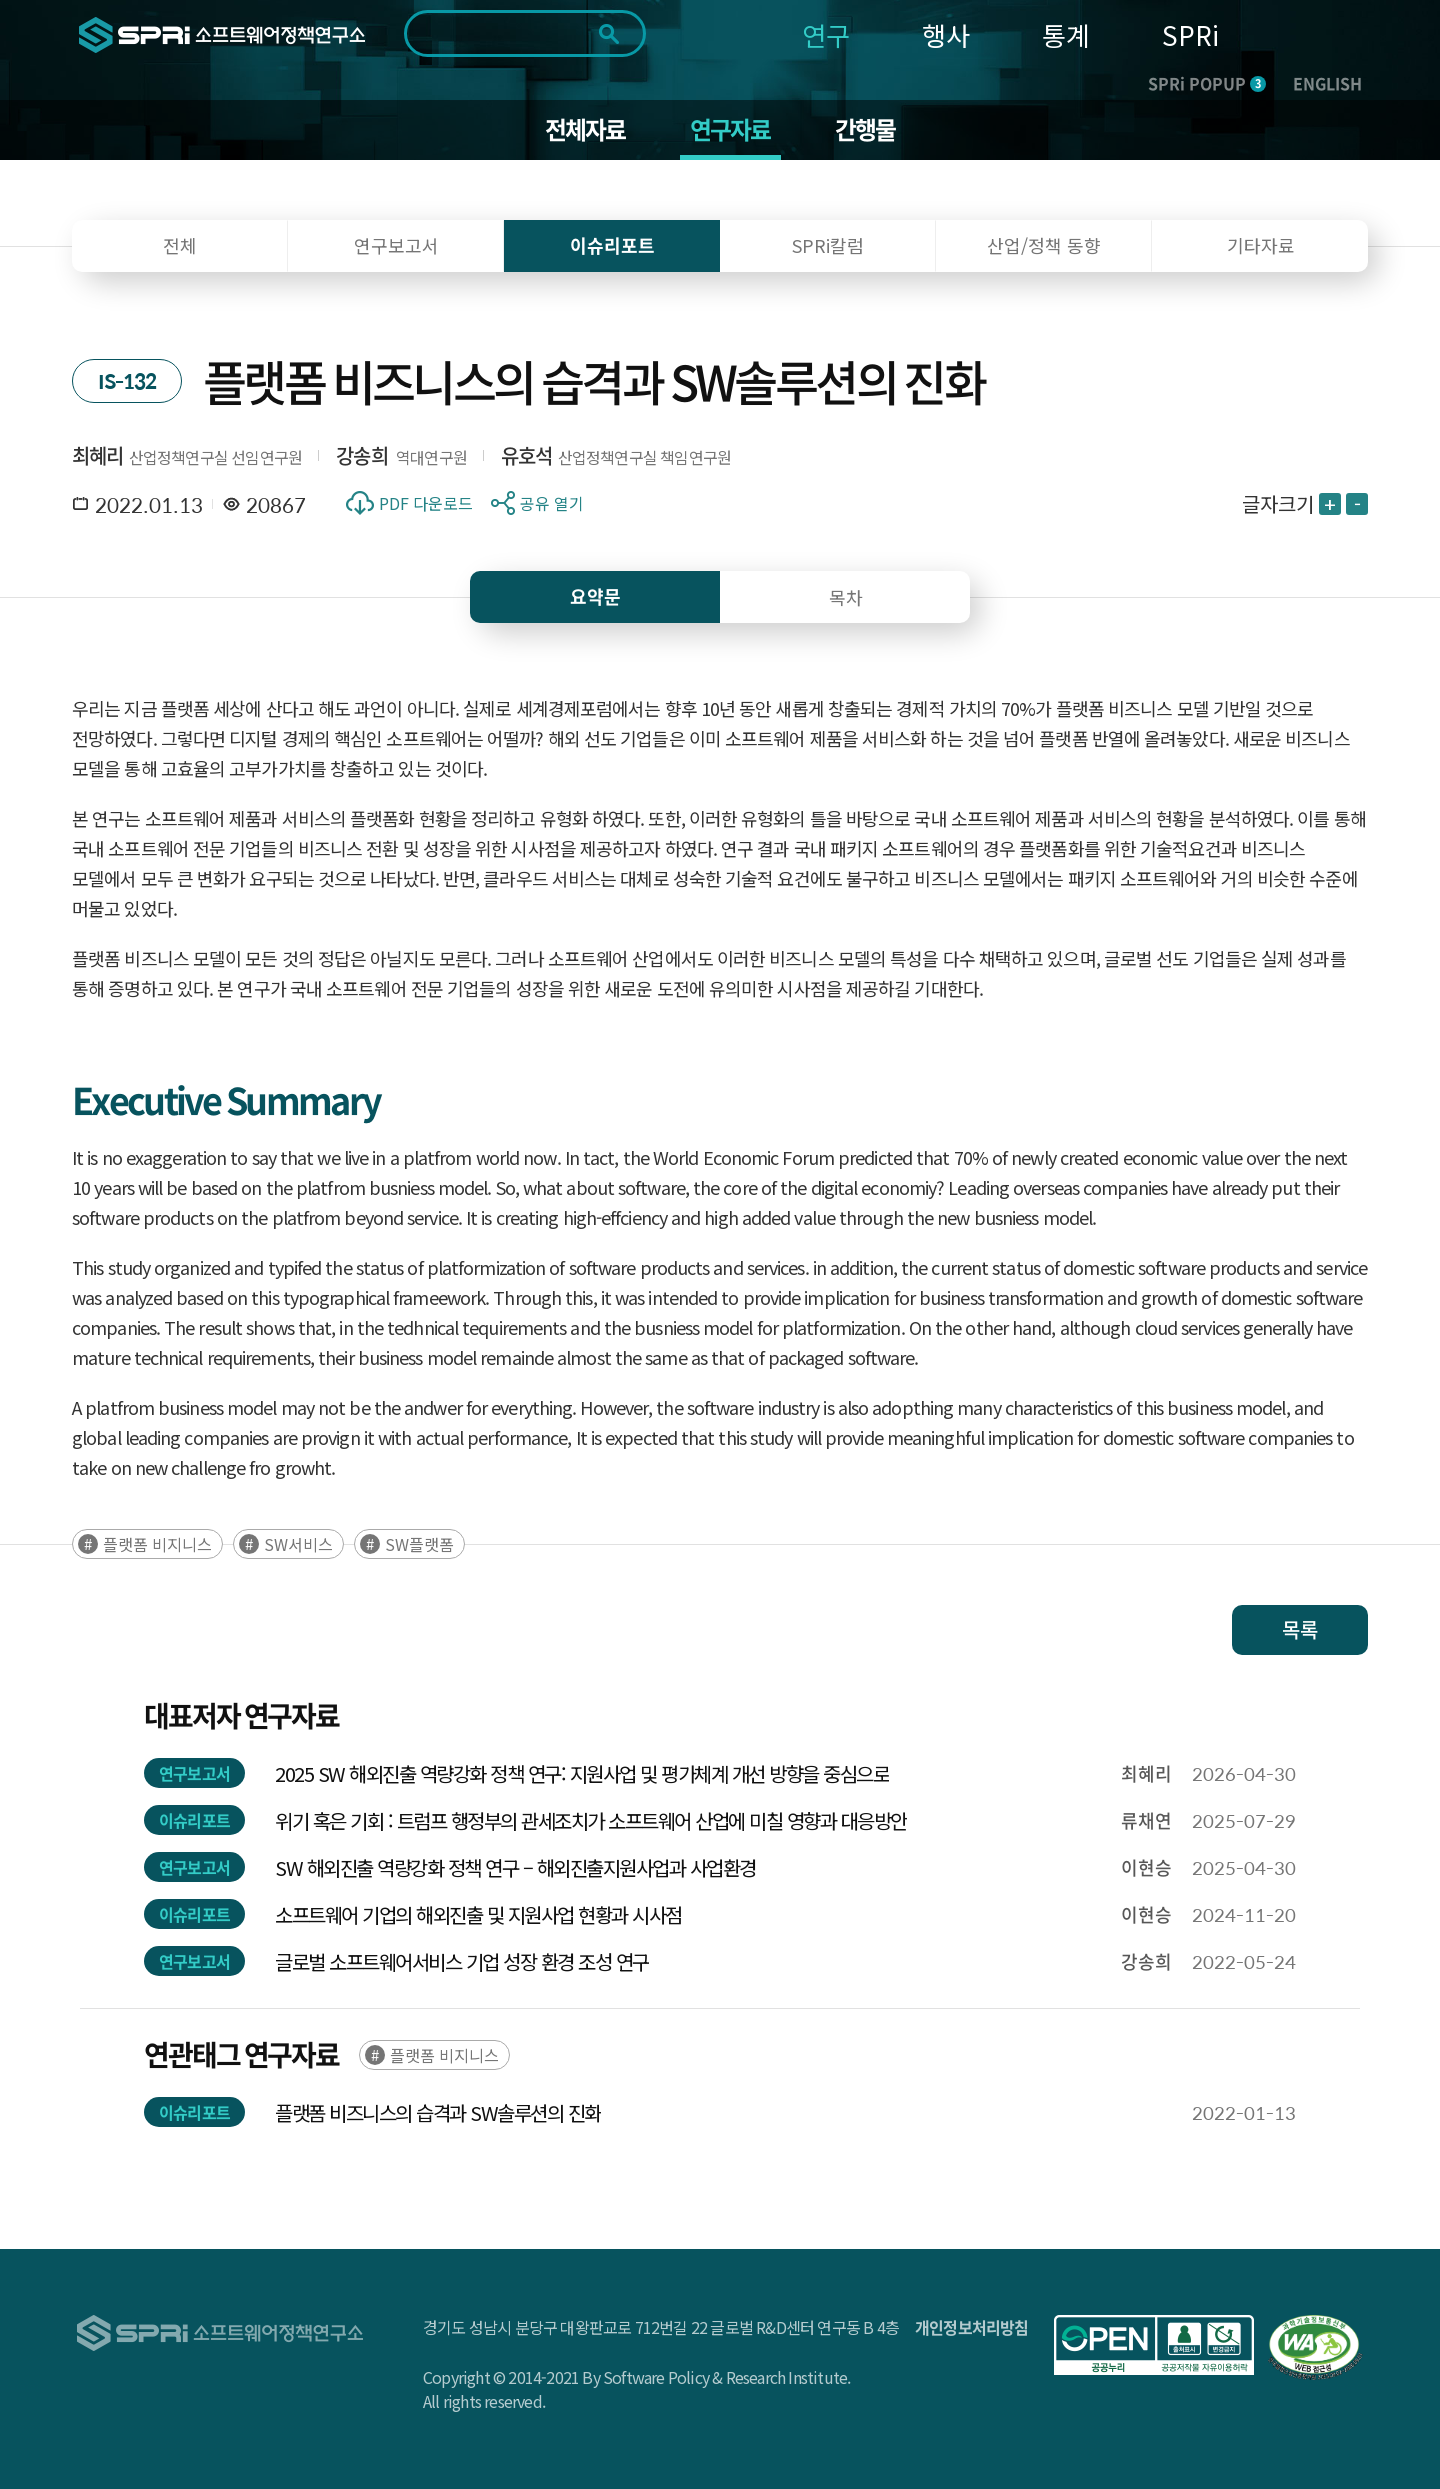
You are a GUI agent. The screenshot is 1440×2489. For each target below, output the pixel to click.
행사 (946, 34)
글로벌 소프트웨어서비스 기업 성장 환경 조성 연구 (462, 1961)
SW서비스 (298, 1544)
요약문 (595, 596)
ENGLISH (1327, 83)
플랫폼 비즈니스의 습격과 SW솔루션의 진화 (438, 2112)
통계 (1066, 34)
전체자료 (585, 130)
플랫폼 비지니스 (157, 1544)
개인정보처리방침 (972, 2327)
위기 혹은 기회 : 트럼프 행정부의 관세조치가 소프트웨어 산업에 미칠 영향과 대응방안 (591, 1820)
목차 (846, 597)
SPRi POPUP (1207, 83)
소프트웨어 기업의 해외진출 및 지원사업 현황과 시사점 (478, 1914)
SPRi (1190, 34)
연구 (826, 34)
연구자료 (730, 130)
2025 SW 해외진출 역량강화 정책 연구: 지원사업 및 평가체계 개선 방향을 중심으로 (582, 1773)
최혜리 (98, 455)
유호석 (527, 455)
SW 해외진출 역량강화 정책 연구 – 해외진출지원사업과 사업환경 (515, 1867)
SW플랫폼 (419, 1544)
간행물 (865, 130)
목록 (1300, 1629)
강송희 (362, 455)
